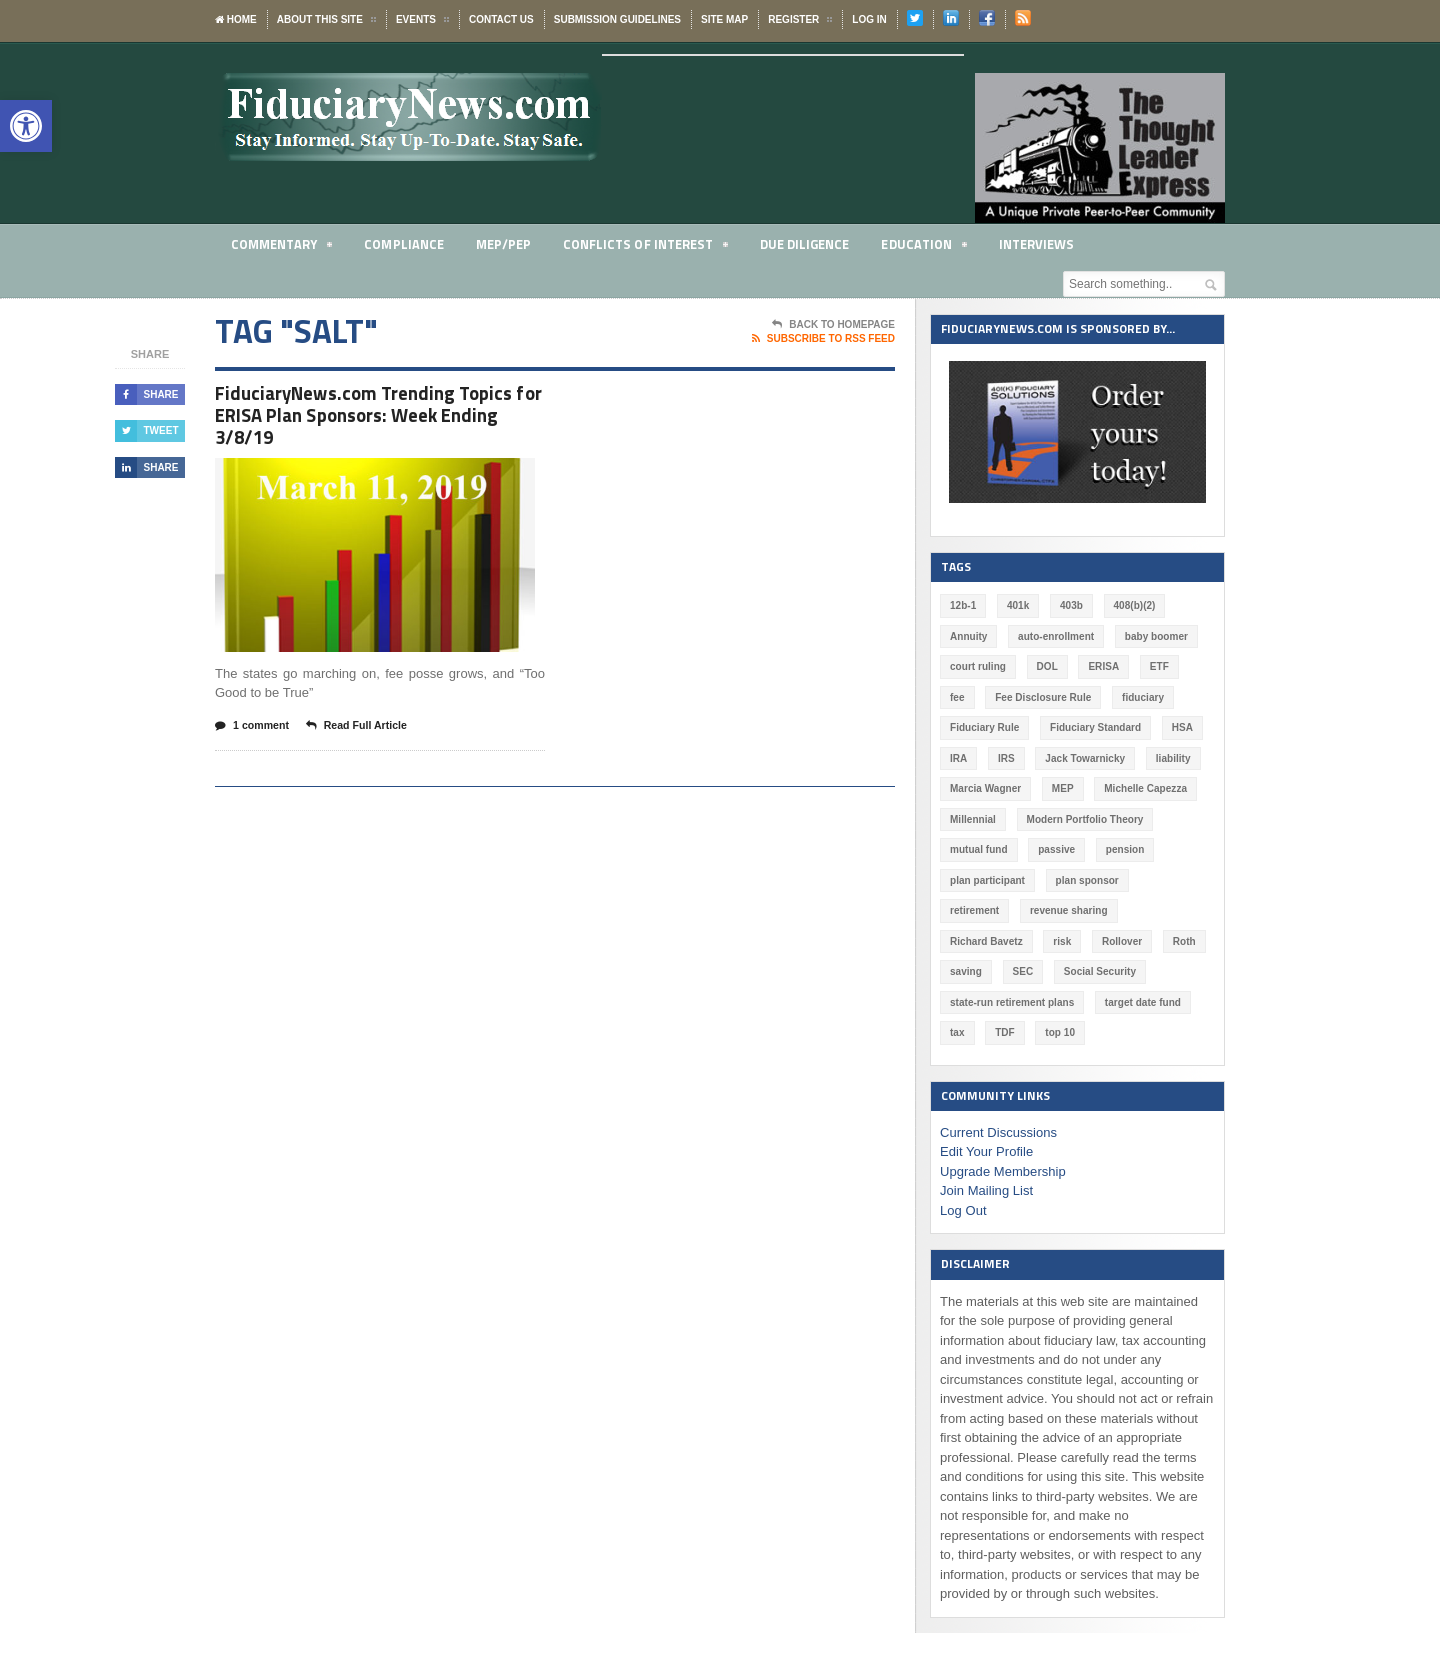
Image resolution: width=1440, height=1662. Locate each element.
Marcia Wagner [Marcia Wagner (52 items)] (985, 788)
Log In (869, 19)
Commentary (282, 247)
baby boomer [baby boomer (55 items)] (1155, 636)
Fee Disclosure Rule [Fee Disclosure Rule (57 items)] (1043, 697)
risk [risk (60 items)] (1170, 910)
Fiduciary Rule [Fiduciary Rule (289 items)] (984, 727)
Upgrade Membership (1002, 1140)
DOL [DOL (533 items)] (1046, 666)
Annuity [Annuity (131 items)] (968, 636)
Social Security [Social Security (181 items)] (986, 971)
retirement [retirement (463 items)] (1173, 880)
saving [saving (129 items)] (1090, 941)
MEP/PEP (503, 244)
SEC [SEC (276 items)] (1146, 941)
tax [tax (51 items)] (1063, 1002)
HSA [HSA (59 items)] (1181, 727)
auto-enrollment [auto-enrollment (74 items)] (1056, 636)
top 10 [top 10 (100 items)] (1165, 1002)
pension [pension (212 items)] (1124, 849)
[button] (26, 126)
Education (926, 247)
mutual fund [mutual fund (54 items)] (978, 849)
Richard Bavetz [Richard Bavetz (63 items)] (1094, 910)
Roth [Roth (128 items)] (1032, 941)
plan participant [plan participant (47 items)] (987, 880)
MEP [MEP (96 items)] (1062, 788)
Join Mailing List (986, 1160)
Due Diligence (806, 244)
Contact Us (501, 19)
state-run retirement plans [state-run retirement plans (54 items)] (1113, 971)
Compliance (404, 244)
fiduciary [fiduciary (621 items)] (1142, 697)
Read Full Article (360, 732)
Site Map (724, 19)
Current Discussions (998, 1101)
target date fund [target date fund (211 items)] (988, 1002)
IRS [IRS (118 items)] (1006, 758)
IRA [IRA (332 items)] (958, 758)
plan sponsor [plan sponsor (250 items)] (1086, 880)
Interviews (1039, 244)
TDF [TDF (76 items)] (1110, 1002)
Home (236, 19)
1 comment (253, 732)
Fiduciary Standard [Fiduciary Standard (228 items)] (1095, 727)
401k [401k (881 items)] (1018, 605)
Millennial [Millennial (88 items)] (973, 819)
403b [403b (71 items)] (1071, 605)
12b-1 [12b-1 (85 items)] (963, 605)
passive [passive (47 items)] (1056, 849)
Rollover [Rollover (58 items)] (970, 941)
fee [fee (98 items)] (957, 697)
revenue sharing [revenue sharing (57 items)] (988, 910)
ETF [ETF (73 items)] (1158, 666)
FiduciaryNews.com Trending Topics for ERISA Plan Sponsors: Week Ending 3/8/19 (370, 417)
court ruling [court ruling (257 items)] (978, 666)
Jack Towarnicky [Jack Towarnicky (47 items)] (1084, 758)
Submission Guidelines (617, 19)
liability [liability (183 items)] (1172, 758)
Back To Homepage (833, 325)
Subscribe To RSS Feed (823, 339)
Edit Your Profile (986, 1121)
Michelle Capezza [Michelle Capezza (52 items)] (1145, 788)
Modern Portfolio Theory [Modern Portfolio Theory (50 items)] (1084, 819)
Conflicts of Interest (646, 247)
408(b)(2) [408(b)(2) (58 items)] (1134, 605)
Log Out (963, 1179)
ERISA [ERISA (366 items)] (1103, 666)
